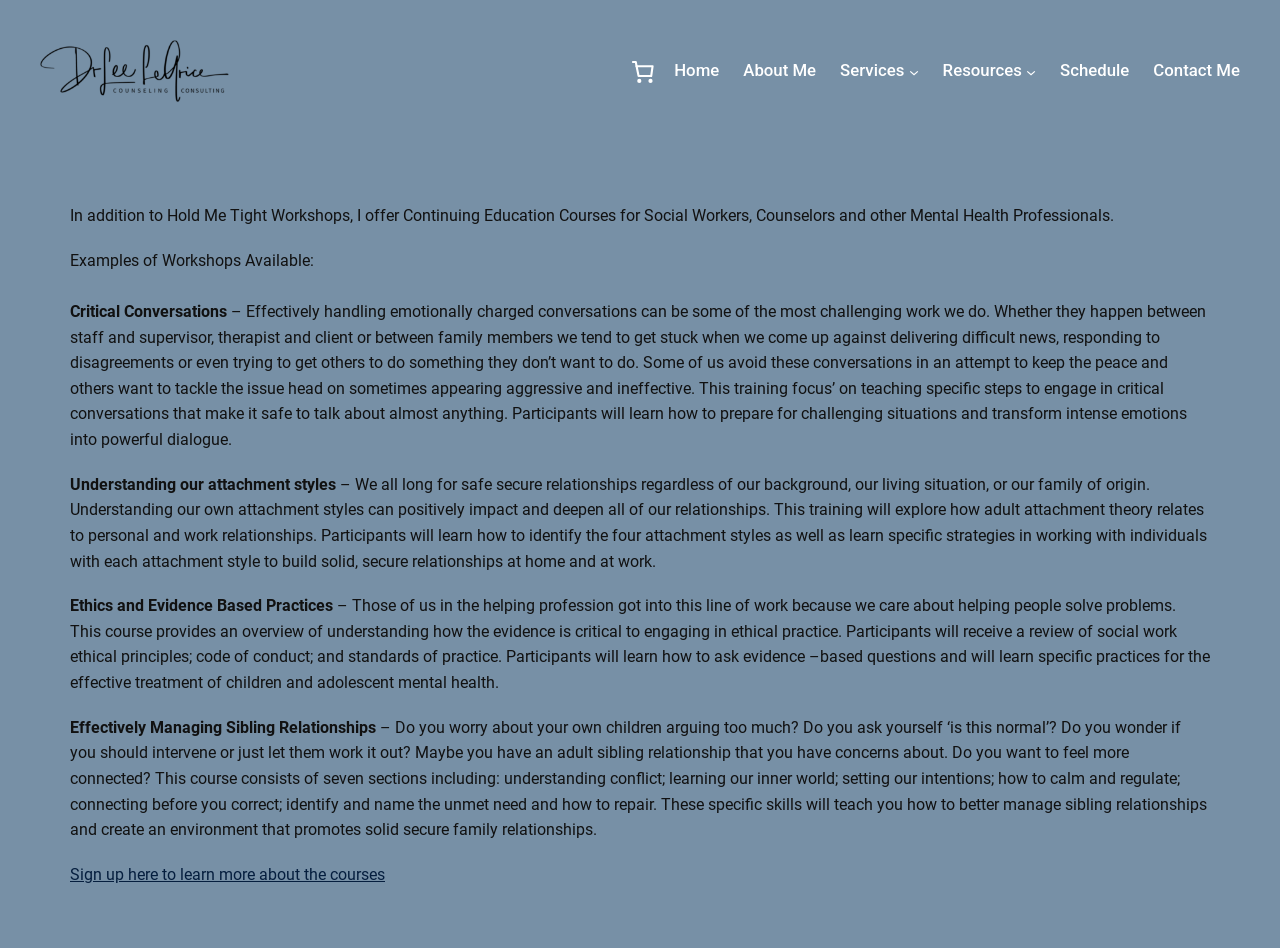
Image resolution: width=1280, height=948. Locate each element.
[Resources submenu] (1031, 71)
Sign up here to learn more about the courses (227, 874)
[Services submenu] (914, 71)
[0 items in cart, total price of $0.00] (643, 71)
